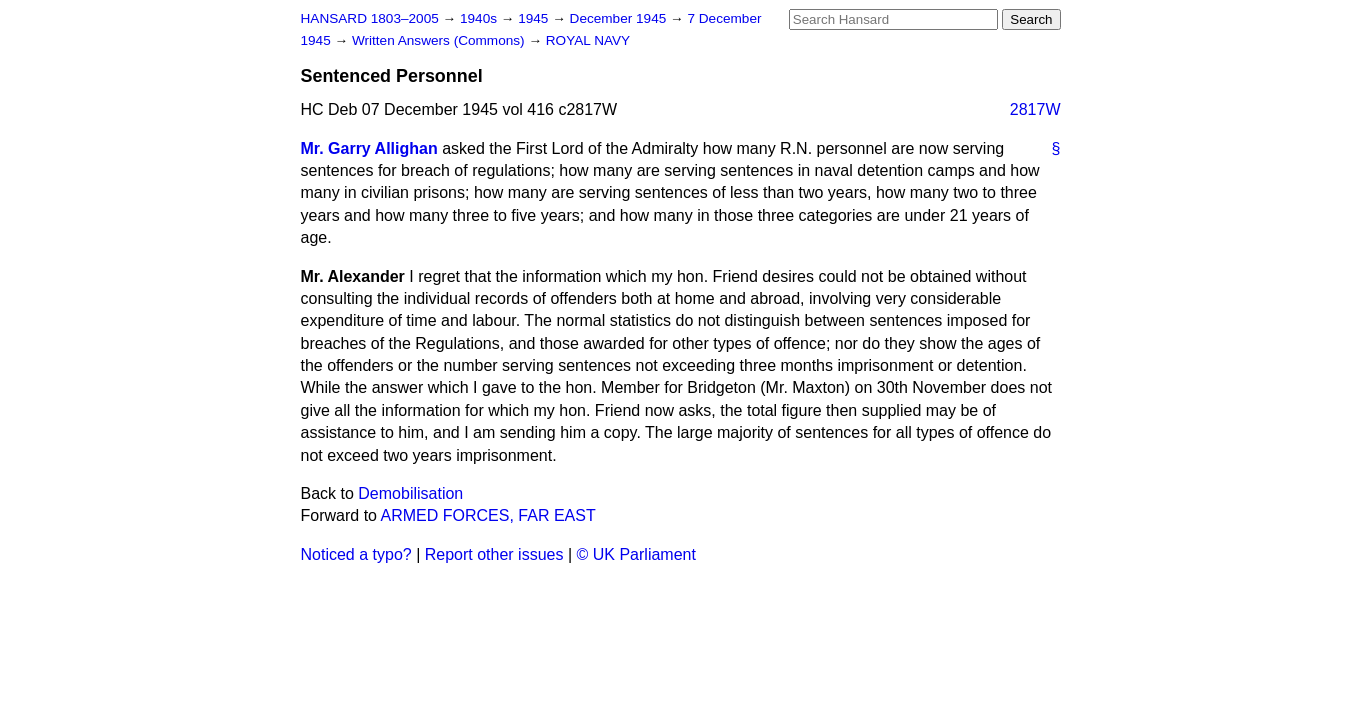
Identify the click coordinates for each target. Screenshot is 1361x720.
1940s (480, 18)
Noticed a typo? (356, 554)
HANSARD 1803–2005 (370, 18)
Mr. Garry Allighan (369, 148)
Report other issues (494, 554)
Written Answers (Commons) (440, 40)
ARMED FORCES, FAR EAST (488, 515)
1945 (535, 18)
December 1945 (620, 18)
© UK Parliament (636, 554)
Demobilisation (410, 493)
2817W (1035, 109)
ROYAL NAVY (588, 40)
